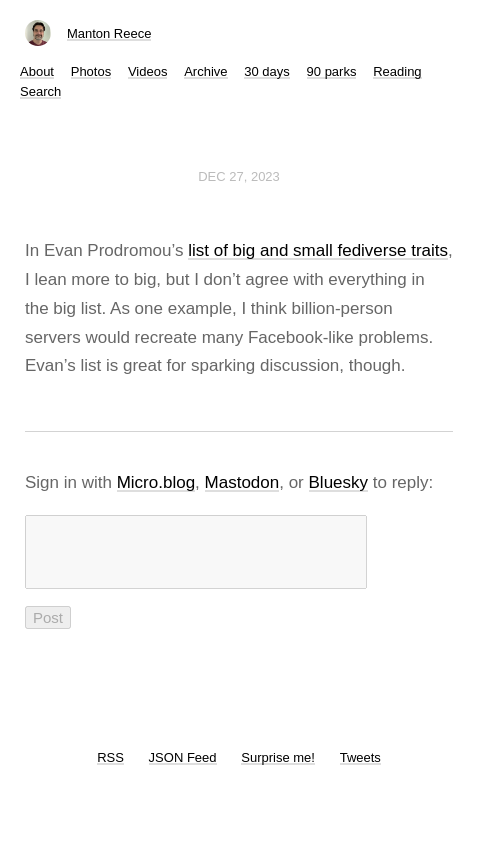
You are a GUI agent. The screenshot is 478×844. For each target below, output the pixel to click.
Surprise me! (278, 769)
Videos (148, 71)
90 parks (332, 71)
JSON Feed (183, 769)
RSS (110, 769)
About (37, 71)
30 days (267, 71)
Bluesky (339, 482)
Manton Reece (109, 33)
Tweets (360, 769)
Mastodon (242, 482)
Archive (205, 71)
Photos (91, 71)
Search (40, 91)
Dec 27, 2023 (239, 176)
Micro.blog (156, 482)
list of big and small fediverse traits (318, 250)
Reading (397, 71)
